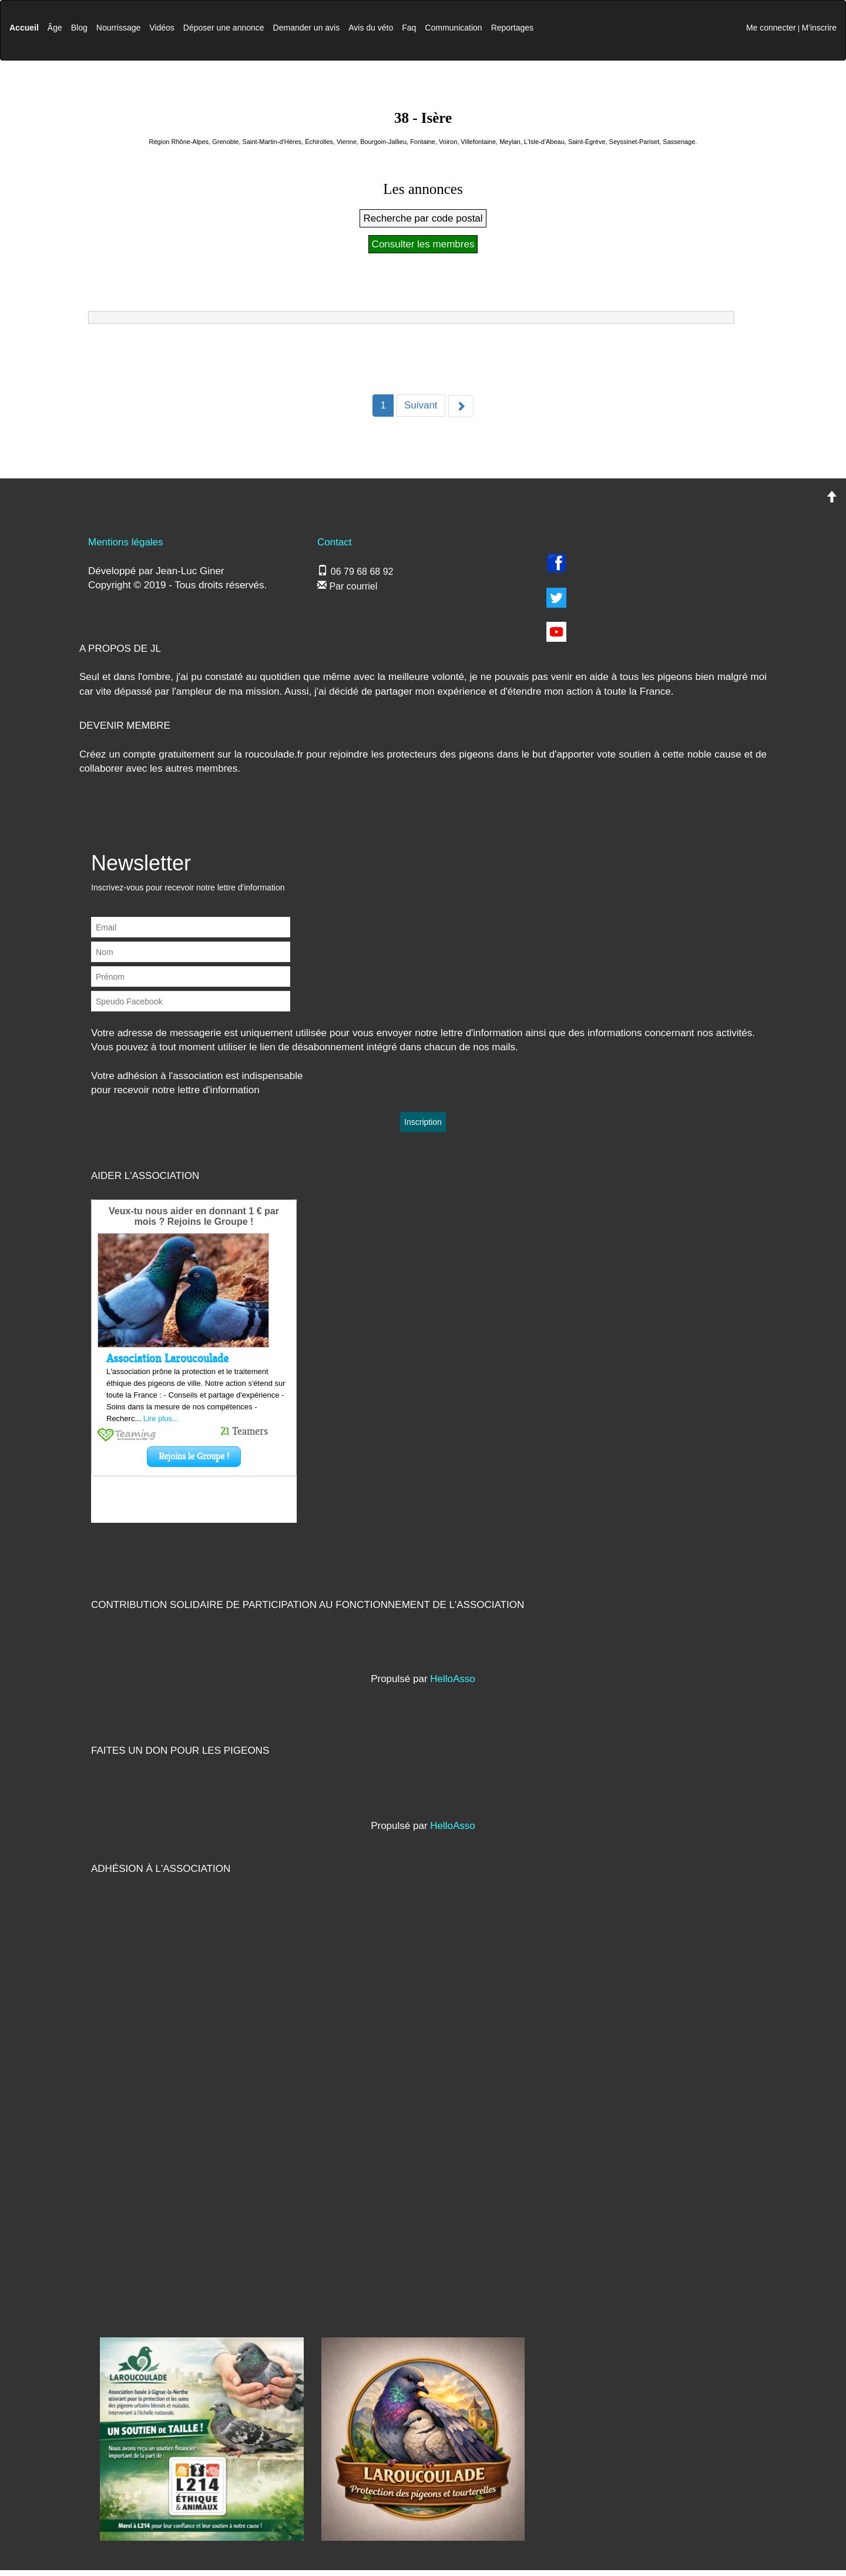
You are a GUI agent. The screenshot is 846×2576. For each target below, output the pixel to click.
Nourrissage (118, 27)
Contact (334, 542)
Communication (453, 27)
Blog (79, 27)
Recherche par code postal (422, 218)
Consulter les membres (423, 244)
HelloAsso (452, 1678)
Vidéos (161, 27)
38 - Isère (423, 118)
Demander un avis (306, 27)
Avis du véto (370, 27)
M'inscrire (819, 27)
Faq (409, 27)
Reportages (512, 27)
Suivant (421, 405)
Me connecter (771, 27)
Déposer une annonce (223, 27)
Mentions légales (125, 542)
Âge (55, 27)
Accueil (24, 27)
